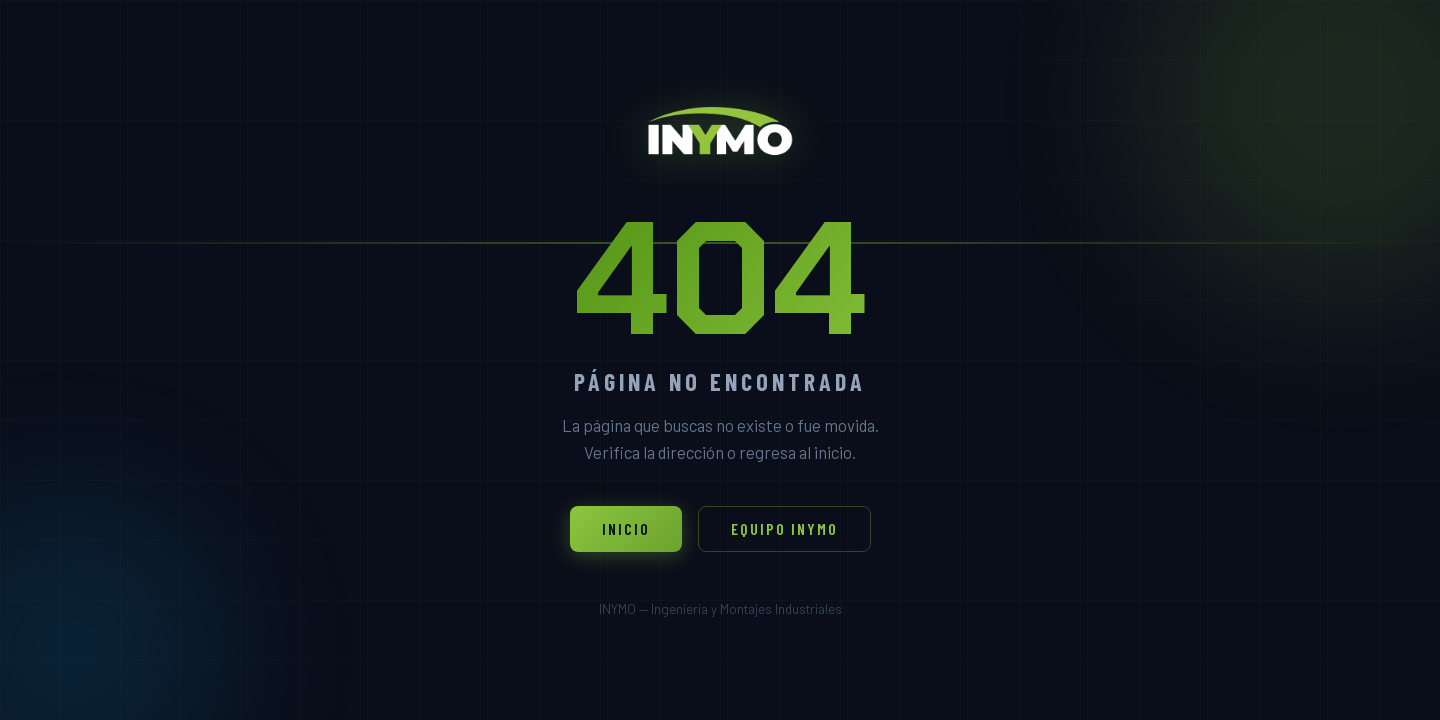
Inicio (626, 528)
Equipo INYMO (784, 528)
